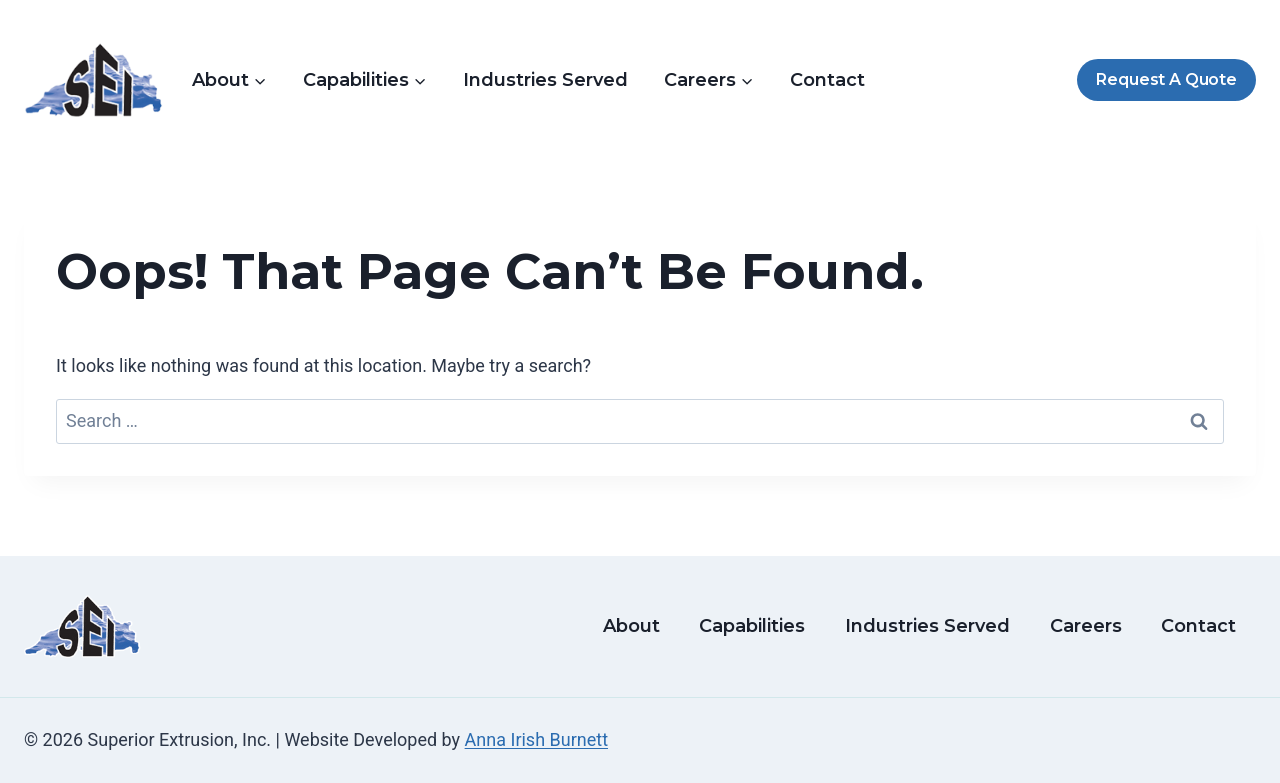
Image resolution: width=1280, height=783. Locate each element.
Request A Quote (1166, 79)
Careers (1086, 626)
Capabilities (752, 626)
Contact (827, 80)
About (631, 626)
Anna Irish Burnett (536, 739)
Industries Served (545, 80)
